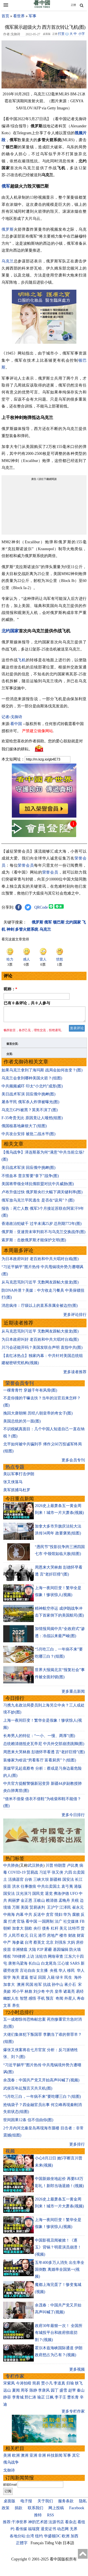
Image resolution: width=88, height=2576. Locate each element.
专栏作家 (14, 2378)
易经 (80, 1994)
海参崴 (18, 1945)
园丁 (55, 2393)
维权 (7, 1959)
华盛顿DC (52, 2538)
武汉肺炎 (35, 1868)
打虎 (12, 1924)
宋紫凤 (9, 2386)
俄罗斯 (8, 229)
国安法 (68, 1882)
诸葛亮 (69, 1994)
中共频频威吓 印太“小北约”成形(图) (32, 1089)
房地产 (53, 1938)
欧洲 (16, 2458)
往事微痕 (28, 1889)
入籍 (51, 1980)
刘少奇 (39, 1994)
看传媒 (21, 2531)
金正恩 (26, 1903)
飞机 (22, 660)
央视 (53, 1973)
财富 (81, 1938)
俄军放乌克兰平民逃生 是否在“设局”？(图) (38, 1203)
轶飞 (79, 2386)
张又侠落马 (13, 1484)
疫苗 (7, 1889)
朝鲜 (7, 1931)
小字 (81, 33)
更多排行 (77, 2147)
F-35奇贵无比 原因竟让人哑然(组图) (32, 1120)
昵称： (10, 989)
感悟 (32, 2001)
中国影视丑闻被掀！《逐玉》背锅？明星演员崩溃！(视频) (58, 2250)
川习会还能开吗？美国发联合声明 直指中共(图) (42, 1350)
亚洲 (33, 2458)
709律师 (19, 1959)
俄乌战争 (11, 2465)
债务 (46, 1931)
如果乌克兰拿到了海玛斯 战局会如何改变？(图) (42, 1073)
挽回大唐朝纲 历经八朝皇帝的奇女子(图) (38, 1416)
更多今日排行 (73, 1817)
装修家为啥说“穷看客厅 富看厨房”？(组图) (39, 1763)
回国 (42, 1980)
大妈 (71, 1945)
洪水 (16, 1889)
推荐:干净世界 (15, 2524)
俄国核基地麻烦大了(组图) (24, 1128)
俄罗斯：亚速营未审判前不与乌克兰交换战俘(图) (43, 1234)
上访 (30, 1959)
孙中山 (57, 1987)
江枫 (50, 2400)
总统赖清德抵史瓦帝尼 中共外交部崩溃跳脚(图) (43, 1746)
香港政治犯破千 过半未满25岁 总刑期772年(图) (42, 1226)
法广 (58, 1924)
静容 (7, 2400)
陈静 (33, 2393)
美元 (63, 1931)
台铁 (28, 1882)
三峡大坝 (41, 1882)
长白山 (34, 1966)
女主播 (42, 1973)
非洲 (42, 2458)
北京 (50, 1945)
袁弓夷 (67, 1889)
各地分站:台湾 (22, 2538)
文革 (7, 2008)
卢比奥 (73, 1868)
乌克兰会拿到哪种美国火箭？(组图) (32, 1081)
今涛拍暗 (23, 2386)
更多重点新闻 (73, 1694)
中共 (28, 1917)
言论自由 (27, 1973)
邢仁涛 (30, 2400)
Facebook (76, 2510)
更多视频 (77, 2372)
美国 (24, 1910)
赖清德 (51, 1903)
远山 (7, 2393)
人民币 (14, 1938)
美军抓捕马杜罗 (16, 1492)
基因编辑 (60, 1952)
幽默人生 (11, 2001)
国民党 (38, 1896)
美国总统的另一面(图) (22, 1424)
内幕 (20, 1917)
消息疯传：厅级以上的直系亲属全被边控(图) (40, 1308)
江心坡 (63, 1966)
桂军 (38, 1987)
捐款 (18, 2510)
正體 (73, 4)
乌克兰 (8, 261)
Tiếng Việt (53, 2545)
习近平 (45, 1875)
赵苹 (72, 2393)
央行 (37, 1931)
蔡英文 (39, 1945)
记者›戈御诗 (12, 717)
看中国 (16, 724)
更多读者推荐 (74, 1374)
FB (82, 1924)
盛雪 (63, 2393)
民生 (68, 1980)
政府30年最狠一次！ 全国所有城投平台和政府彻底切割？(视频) (58, 2335)
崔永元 (78, 1910)
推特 (38, 2517)
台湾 (28, 1945)
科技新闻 (54, 2458)
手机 (41, 2001)
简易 (36, 2386)
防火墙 (75, 1952)
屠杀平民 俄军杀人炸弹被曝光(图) (30, 1104)
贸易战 (32, 1875)
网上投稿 (56, 2510)
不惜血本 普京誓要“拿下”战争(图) (30, 1178)
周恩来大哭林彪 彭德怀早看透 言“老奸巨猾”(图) (44, 1754)
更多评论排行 (74, 1317)
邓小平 (18, 1994)
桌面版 (9, 2503)
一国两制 (46, 1924)
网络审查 (55, 1959)
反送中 (39, 1917)
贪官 (50, 1917)
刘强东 (60, 1945)
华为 (67, 1917)
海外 (78, 1980)
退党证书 (48, 2531)
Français (37, 2545)
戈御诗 (9, 2473)
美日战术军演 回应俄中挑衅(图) (29, 1097)
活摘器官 (16, 1882)
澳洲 (21, 1987)
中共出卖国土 (48, 1889)
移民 (71, 1973)
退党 (49, 1896)
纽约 (39, 2538)
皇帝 (58, 1994)
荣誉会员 (26, 865)
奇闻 (59, 2001)
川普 (49, 1868)
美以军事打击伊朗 (18, 1476)
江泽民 (65, 1910)
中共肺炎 (11, 1868)
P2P (40, 1952)
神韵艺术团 (38, 2524)
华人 (62, 1973)
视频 (10, 2153)
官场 (21, 1924)
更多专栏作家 (73, 2414)
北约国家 (10, 630)
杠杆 (55, 1931)
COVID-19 (17, 1875)
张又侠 (57, 1875)
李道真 (59, 2386)
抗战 (47, 1987)
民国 (29, 1987)
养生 (16, 2008)
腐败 (76, 1917)
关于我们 (45, 2503)
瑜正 (41, 2400)
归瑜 (70, 2386)
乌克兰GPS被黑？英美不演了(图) (30, 1112)
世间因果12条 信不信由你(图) (28, 2122)
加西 (74, 2538)
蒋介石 (70, 1987)
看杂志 (71, 2524)
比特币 (74, 1931)
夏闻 (16, 2393)
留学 (7, 1980)
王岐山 (39, 1903)
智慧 (24, 2001)
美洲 (7, 2458)
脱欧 (28, 1931)
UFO (74, 1896)
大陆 (32, 1952)
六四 (68, 1875)
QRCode (41, 907)
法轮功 (41, 1959)
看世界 (19, 16)
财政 (72, 1938)
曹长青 (73, 2400)
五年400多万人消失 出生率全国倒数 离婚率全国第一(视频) (59, 2272)
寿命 (81, 2001)
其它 (76, 2458)
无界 (73, 2531)
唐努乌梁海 (18, 1966)
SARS (75, 1966)
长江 (79, 1882)
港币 (42, 1938)
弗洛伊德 (61, 1896)
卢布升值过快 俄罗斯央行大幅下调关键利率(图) (42, 1194)
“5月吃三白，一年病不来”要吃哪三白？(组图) (42, 2099)
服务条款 (66, 2503)
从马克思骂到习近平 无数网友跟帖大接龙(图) (40, 1285)
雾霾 (48, 1952)
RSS (50, 2517)
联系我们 (35, 2510)
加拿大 (18, 1931)
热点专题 (14, 1469)
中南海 (9, 1917)
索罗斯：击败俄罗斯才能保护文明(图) (34, 1242)
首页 (5, 16)
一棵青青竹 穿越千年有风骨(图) (30, 1393)
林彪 (28, 1994)
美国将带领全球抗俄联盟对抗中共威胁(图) (38, 1186)
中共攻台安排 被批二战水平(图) (29, 1136)
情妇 (58, 1917)
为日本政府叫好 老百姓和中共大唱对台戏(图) (40, 1261)
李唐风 (44, 2393)
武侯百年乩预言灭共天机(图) (27, 2091)
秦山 (81, 2393)
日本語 (68, 2545)
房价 (80, 1945)
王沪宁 (53, 1910)
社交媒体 (71, 1924)
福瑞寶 (34, 2531)
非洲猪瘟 (20, 1952)
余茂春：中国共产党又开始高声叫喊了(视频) (41, 2083)
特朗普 (60, 1868)
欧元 (24, 1938)
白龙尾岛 (49, 1966)
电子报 (26, 2503)
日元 (33, 1938)
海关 (16, 1980)
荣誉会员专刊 (19, 1386)
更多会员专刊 (73, 1463)
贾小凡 (47, 2386)
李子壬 (60, 2400)
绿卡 (59, 1980)
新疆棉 (55, 1882)
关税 (75, 1903)
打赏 (61, 33)
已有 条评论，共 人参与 (27, 1003)
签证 (33, 1980)
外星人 (70, 2001)
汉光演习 (23, 1896)
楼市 (63, 1938)
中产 (7, 1945)
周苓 (24, 2393)
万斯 (16, 1910)
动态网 (63, 2531)
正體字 (22, 2545)
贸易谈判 (37, 1910)
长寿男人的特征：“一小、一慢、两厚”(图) (39, 1738)
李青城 (18, 2400)
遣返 (24, 1980)
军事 (32, 16)
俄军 (6, 186)
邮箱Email (10, 2487)
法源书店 (56, 2524)
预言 (50, 2001)
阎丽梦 (14, 1903)
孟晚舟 (64, 1903)
